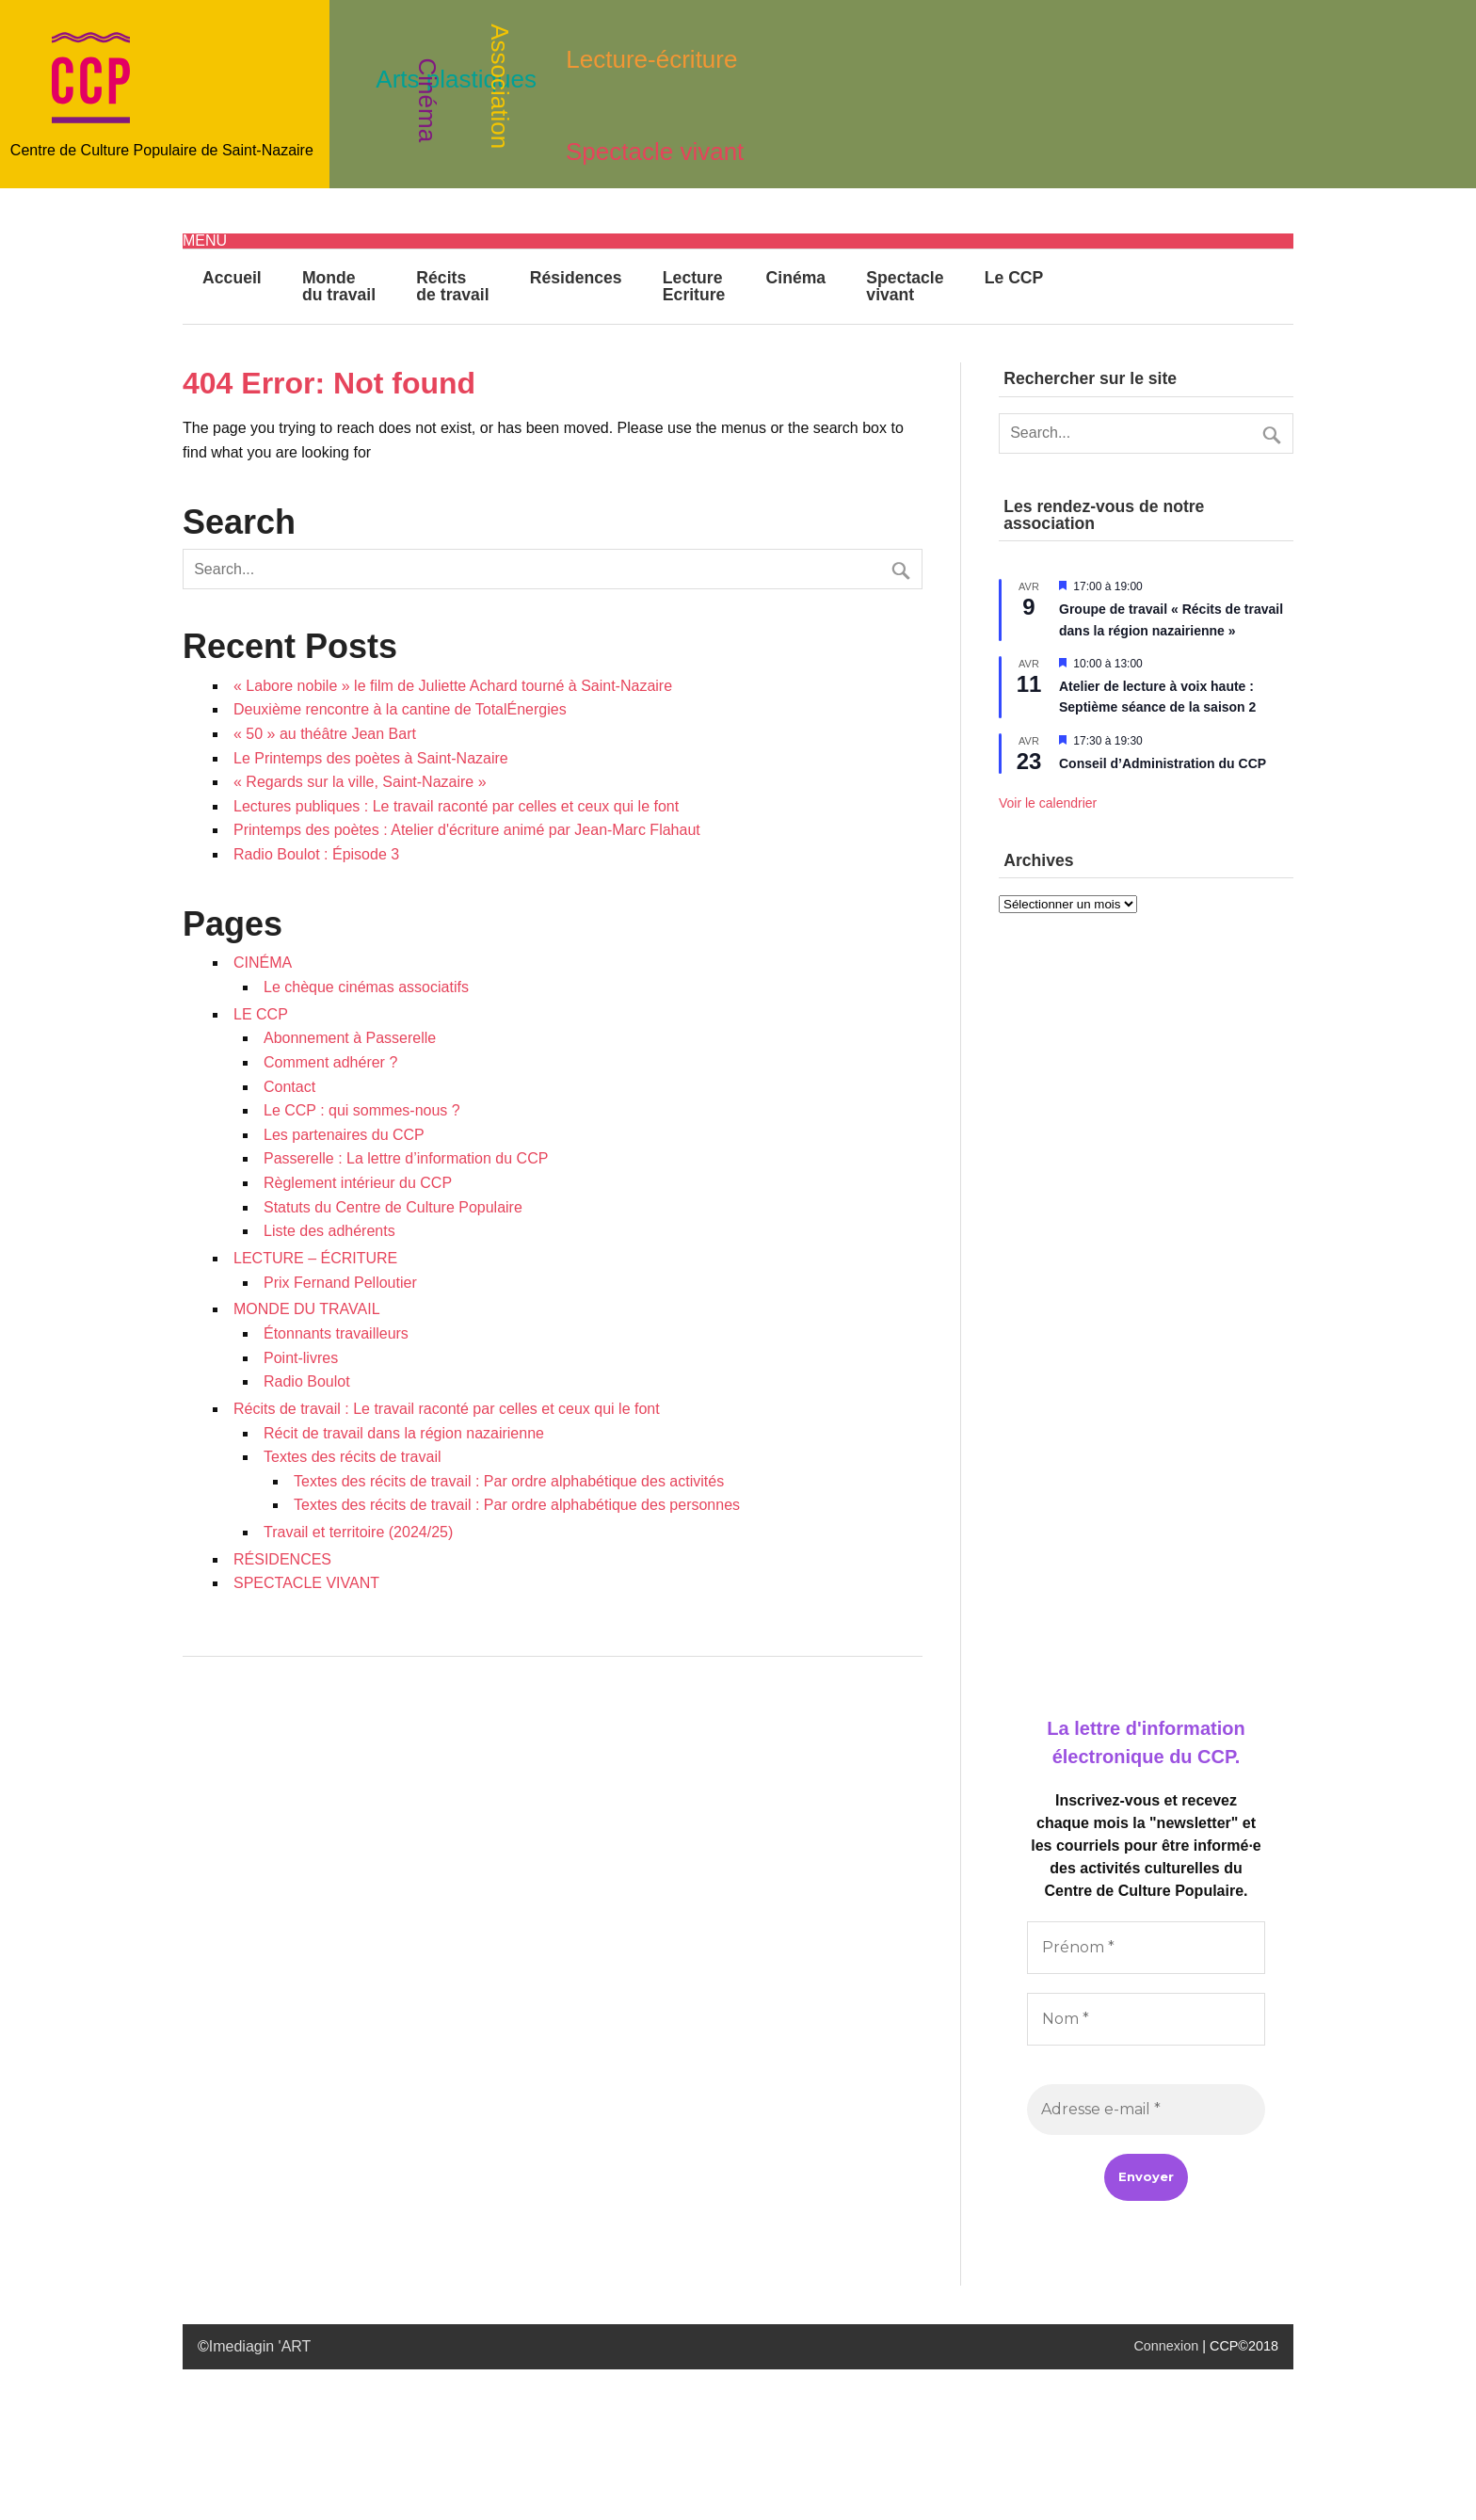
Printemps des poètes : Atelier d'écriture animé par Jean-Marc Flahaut (466, 830)
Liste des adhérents (329, 1231)
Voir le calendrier (1048, 803)
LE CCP (260, 1014)
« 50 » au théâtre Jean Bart (324, 734)
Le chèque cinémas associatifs (366, 987)
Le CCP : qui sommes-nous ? (362, 1110)
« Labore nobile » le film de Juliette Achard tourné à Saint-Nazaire (452, 686)
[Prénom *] (1146, 1947)
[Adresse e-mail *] (1146, 2109)
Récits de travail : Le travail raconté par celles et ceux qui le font (446, 1409)
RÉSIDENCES (282, 1559)
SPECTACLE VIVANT (306, 1583)
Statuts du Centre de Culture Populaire (393, 1207)
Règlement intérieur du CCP (358, 1183)
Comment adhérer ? (330, 1062)
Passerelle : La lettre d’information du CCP (406, 1158)
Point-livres (301, 1358)
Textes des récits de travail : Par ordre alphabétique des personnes (517, 1505)
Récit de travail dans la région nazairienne (404, 1433)
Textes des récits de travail (352, 1457)
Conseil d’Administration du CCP (1162, 763)
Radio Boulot (307, 1381)
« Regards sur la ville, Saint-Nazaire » (360, 782)
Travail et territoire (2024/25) (358, 1532)
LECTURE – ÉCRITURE (315, 1258)
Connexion (1165, 2345)
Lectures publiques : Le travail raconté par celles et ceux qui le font (456, 806)
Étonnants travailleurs (336, 1333)
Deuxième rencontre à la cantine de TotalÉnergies (400, 709)
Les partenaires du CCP (344, 1135)
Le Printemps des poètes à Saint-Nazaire (370, 758)
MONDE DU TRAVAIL (306, 1309)
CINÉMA (262, 963)
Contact (289, 1087)
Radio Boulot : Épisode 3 (316, 854)
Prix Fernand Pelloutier (340, 1283)
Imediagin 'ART (260, 2346)
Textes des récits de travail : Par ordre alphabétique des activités (509, 1481)
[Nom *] (1146, 2019)
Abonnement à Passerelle (350, 1038)
